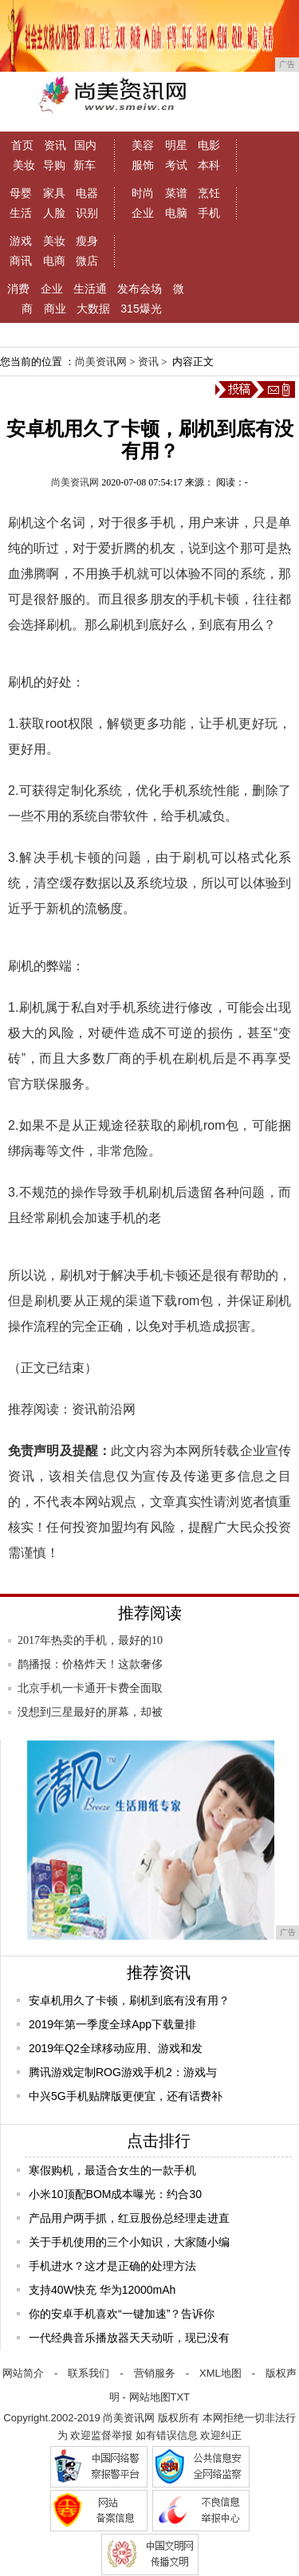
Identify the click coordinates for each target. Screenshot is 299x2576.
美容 (143, 145)
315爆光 (140, 308)
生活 (21, 212)
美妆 (24, 165)
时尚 (143, 193)
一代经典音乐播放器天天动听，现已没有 (129, 2337)
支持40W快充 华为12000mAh (102, 2289)
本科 (209, 165)
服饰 (143, 165)
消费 (18, 288)
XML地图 (220, 2373)
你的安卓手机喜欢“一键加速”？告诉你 (121, 2313)
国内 (85, 145)
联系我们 (88, 2373)
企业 (143, 212)
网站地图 (150, 2397)
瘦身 (87, 240)
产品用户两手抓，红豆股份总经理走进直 (129, 2218)
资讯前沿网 (104, 1409)
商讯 (21, 260)
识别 (87, 212)
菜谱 (176, 193)
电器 (87, 193)
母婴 (21, 193)
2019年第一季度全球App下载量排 (112, 2024)
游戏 (21, 240)
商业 (55, 308)
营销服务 (154, 2373)
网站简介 (23, 2373)
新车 (84, 165)
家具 (54, 193)
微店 (87, 260)
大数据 (93, 308)
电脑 (176, 212)
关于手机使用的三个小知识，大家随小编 (129, 2242)
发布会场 (139, 288)
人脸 (54, 212)
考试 (176, 165)
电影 (209, 145)
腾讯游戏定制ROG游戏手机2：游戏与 (123, 2072)
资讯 (55, 145)
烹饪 (209, 193)
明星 (176, 145)
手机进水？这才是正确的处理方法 (112, 2265)
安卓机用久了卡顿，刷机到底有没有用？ (129, 2000)
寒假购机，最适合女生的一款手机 (112, 2170)
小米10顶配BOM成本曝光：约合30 (115, 2194)
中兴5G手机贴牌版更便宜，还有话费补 (125, 2096)
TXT (181, 2397)
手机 (209, 212)
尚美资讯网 (101, 362)
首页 (22, 145)
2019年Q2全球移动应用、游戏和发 (116, 2048)
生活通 (90, 288)
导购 (54, 165)
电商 (54, 260)
